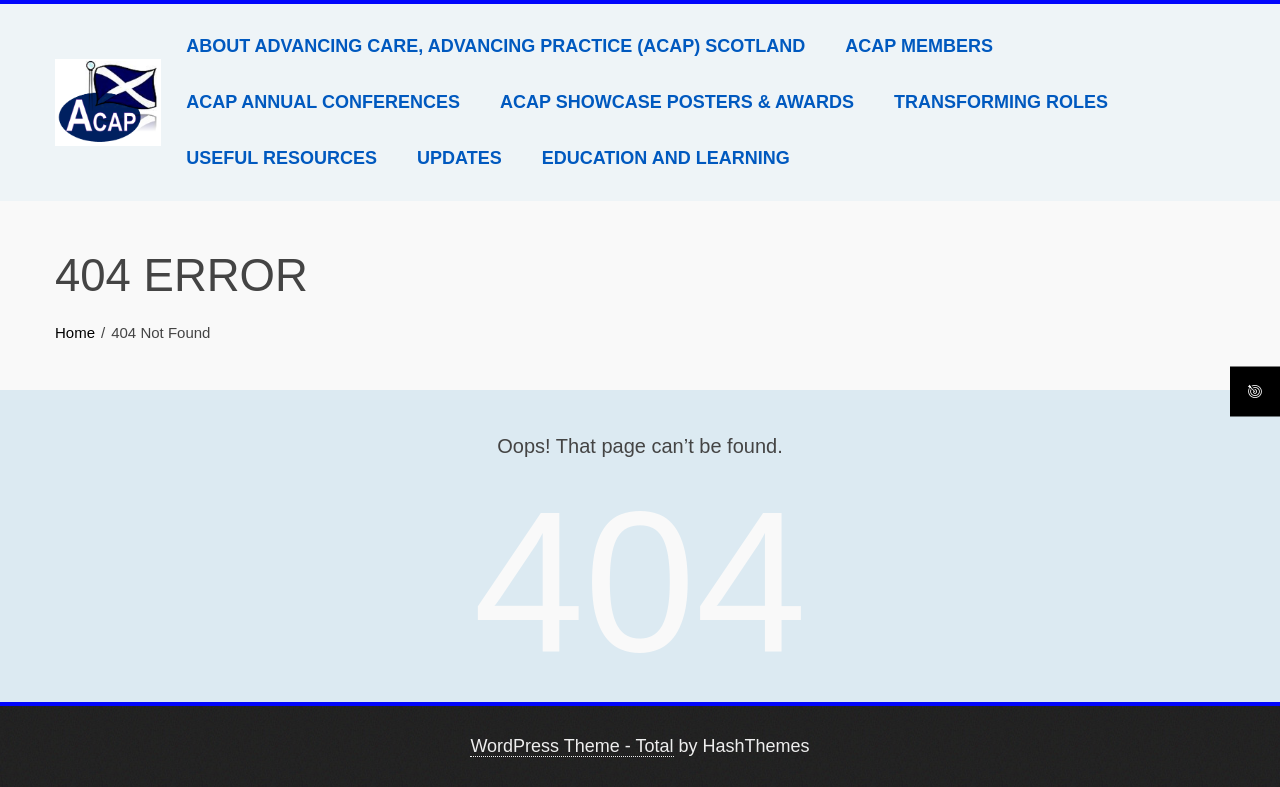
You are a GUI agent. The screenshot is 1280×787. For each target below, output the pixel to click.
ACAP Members (919, 46)
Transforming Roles (1001, 102)
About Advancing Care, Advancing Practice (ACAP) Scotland (495, 46)
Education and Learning (666, 158)
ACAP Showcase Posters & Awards (677, 102)
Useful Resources (281, 158)
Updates (459, 158)
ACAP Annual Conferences (323, 102)
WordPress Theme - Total (571, 746)
